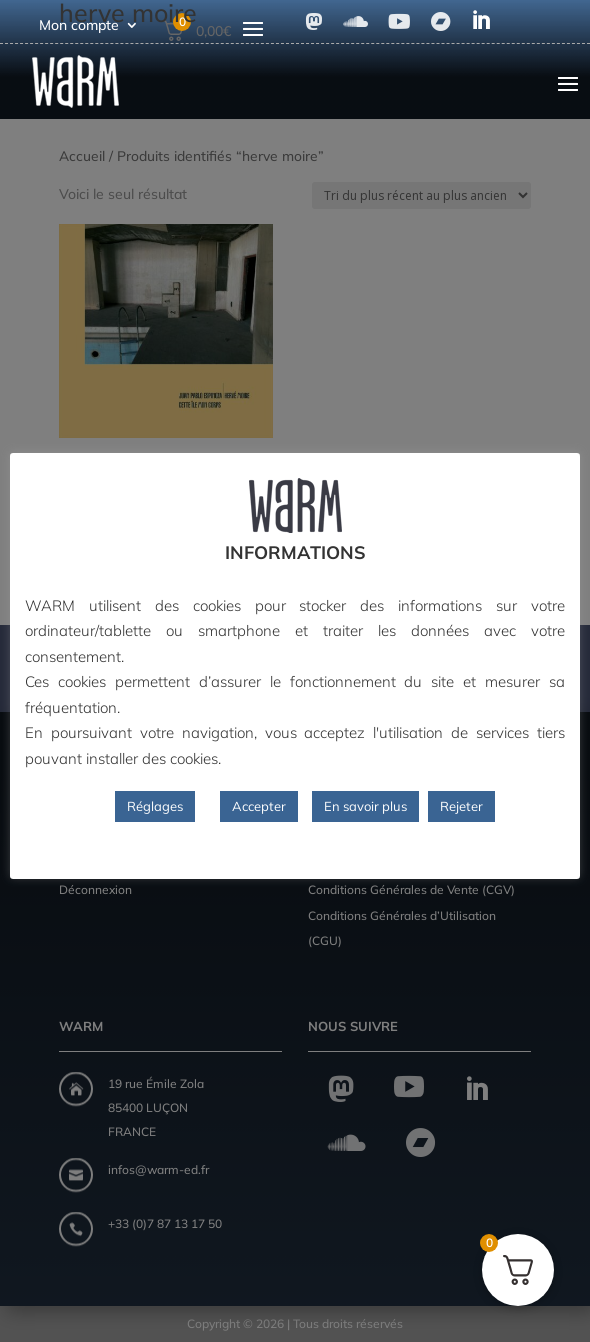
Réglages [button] (155, 806)
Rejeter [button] (461, 806)
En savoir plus (365, 806)
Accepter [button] (259, 806)
